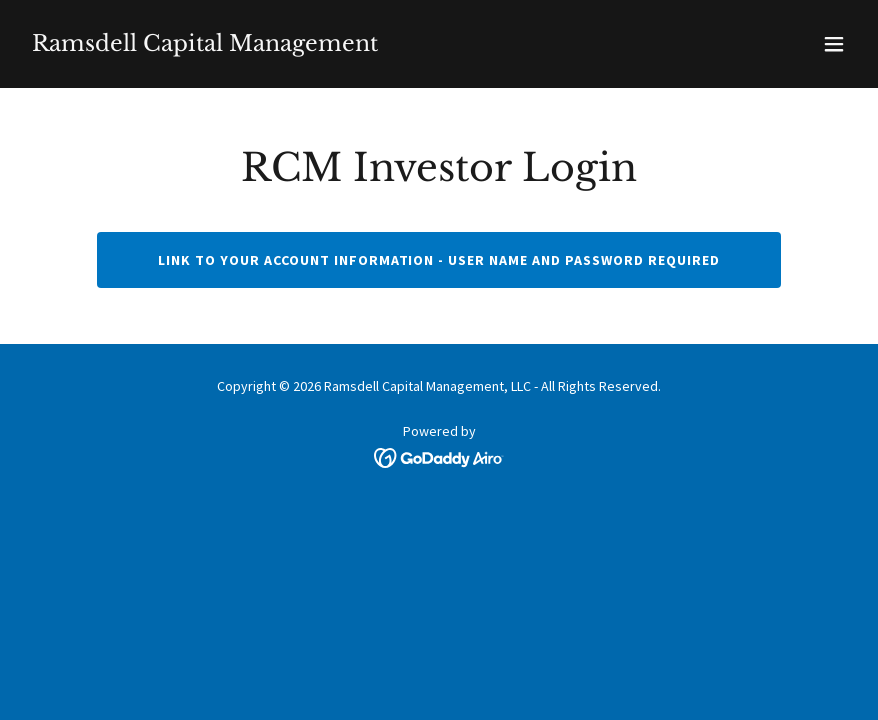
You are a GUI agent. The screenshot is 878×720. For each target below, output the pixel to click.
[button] (834, 44)
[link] (205, 45)
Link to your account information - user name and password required (439, 260)
